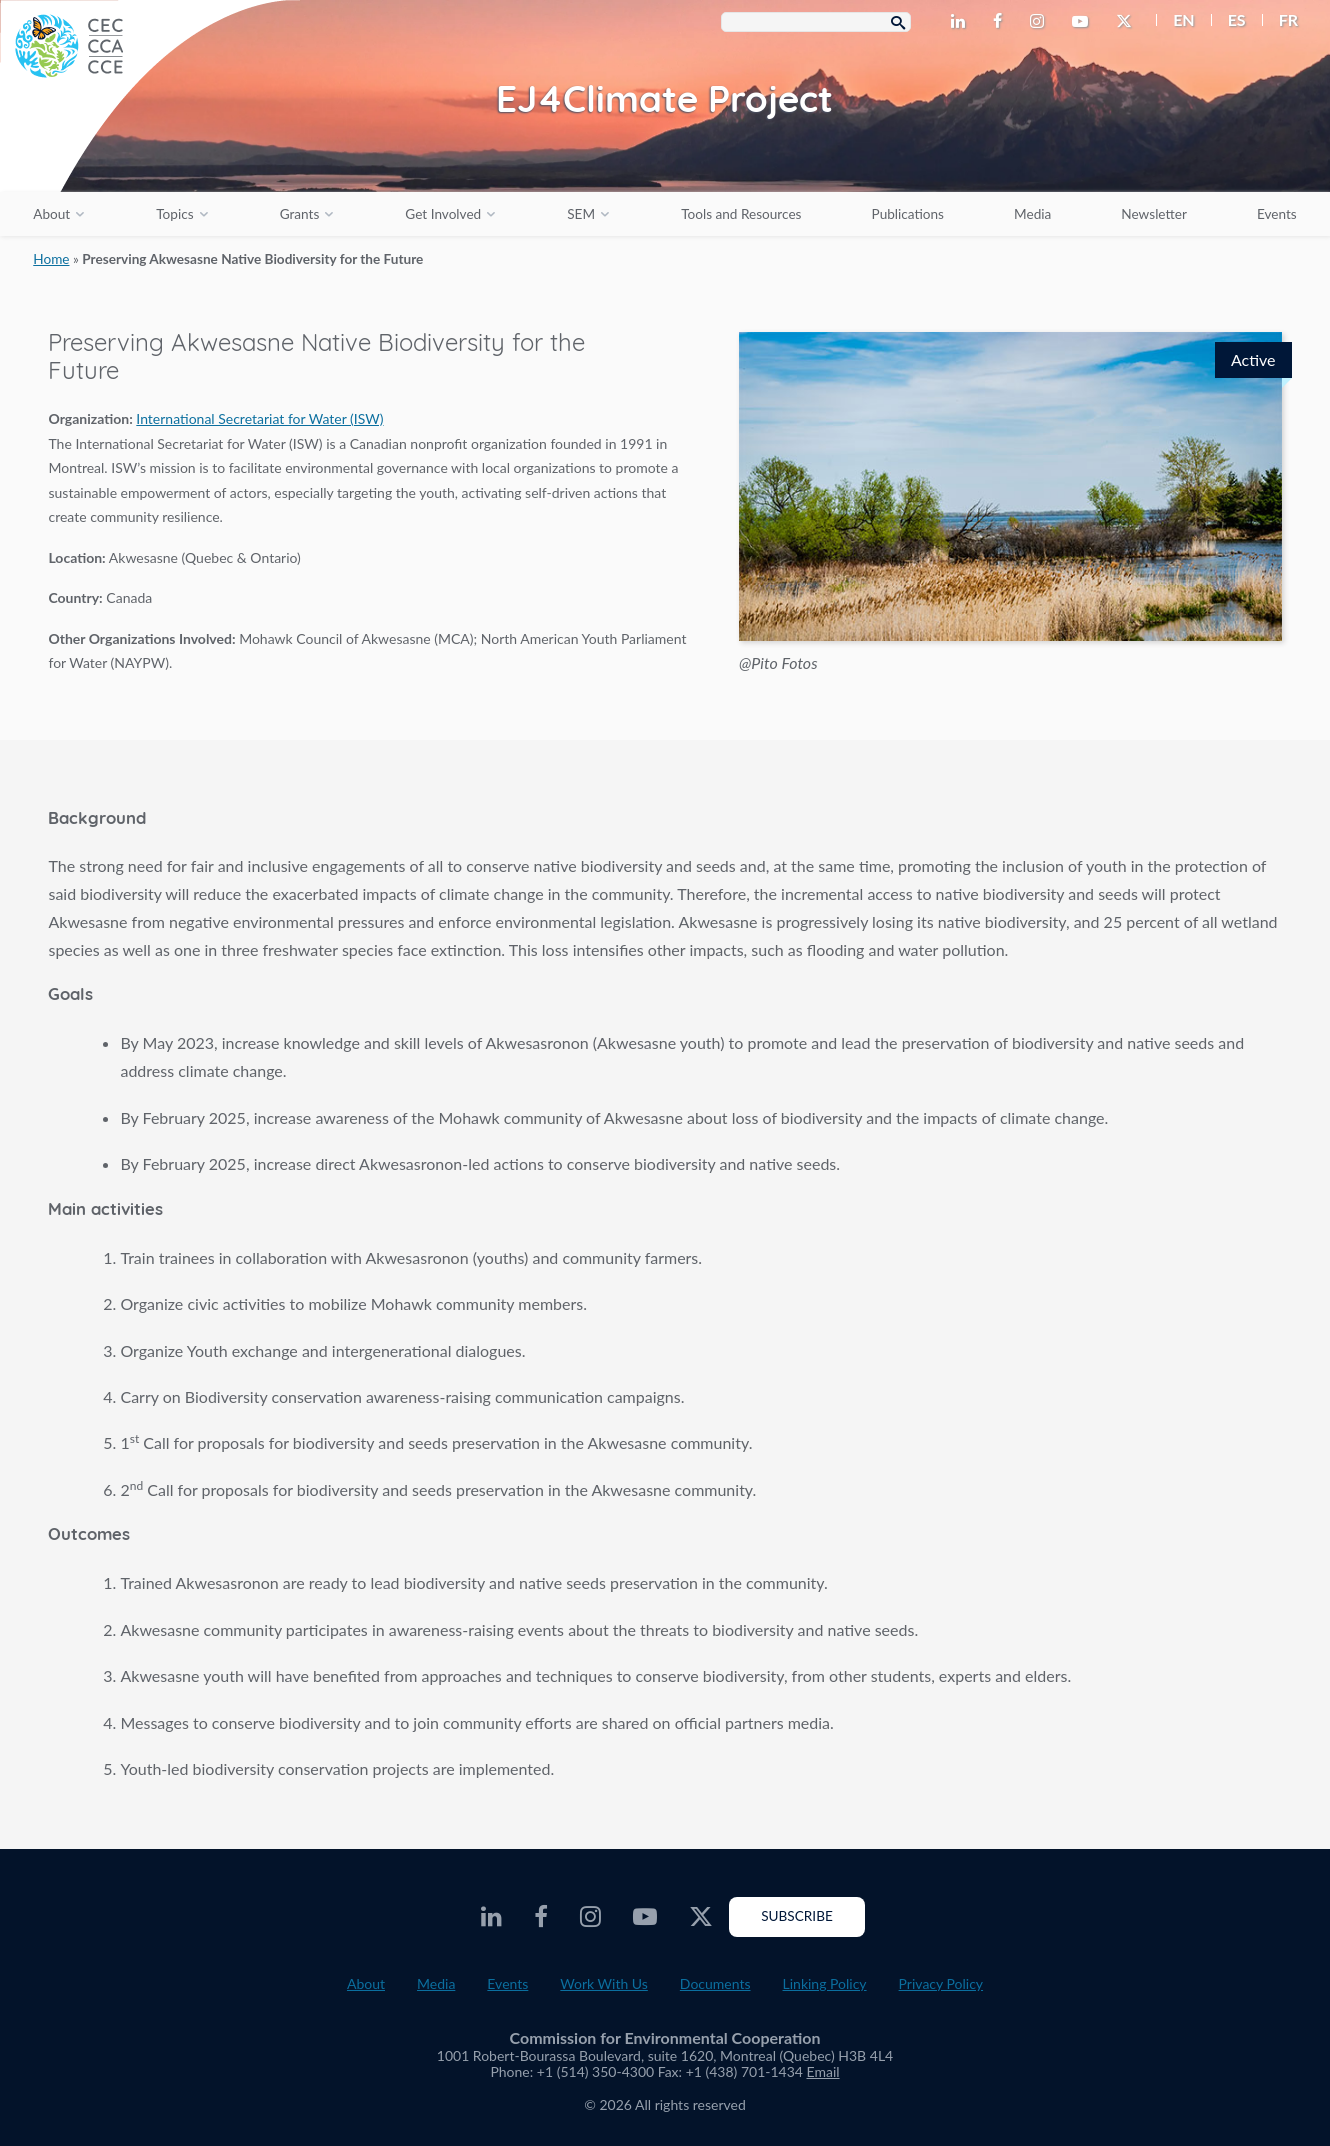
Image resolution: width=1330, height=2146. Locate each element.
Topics (174, 214)
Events (1277, 214)
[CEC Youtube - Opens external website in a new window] (1084, 22)
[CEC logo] (150, 150)
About (51, 214)
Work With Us (604, 1983)
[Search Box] (816, 22)
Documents (715, 1983)
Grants (300, 214)
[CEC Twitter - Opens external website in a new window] (1128, 22)
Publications (908, 214)
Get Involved (443, 214)
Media (1032, 214)
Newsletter (1154, 214)
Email (823, 2071)
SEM (581, 214)
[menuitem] (1175, 20)
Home (51, 259)
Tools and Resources (741, 214)
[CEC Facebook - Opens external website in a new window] (1001, 22)
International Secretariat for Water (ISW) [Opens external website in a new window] (259, 418)
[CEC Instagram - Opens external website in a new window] (1041, 22)
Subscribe (797, 1916)
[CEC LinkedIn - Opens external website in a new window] (962, 22)
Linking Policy (825, 1983)
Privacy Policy (941, 1983)
